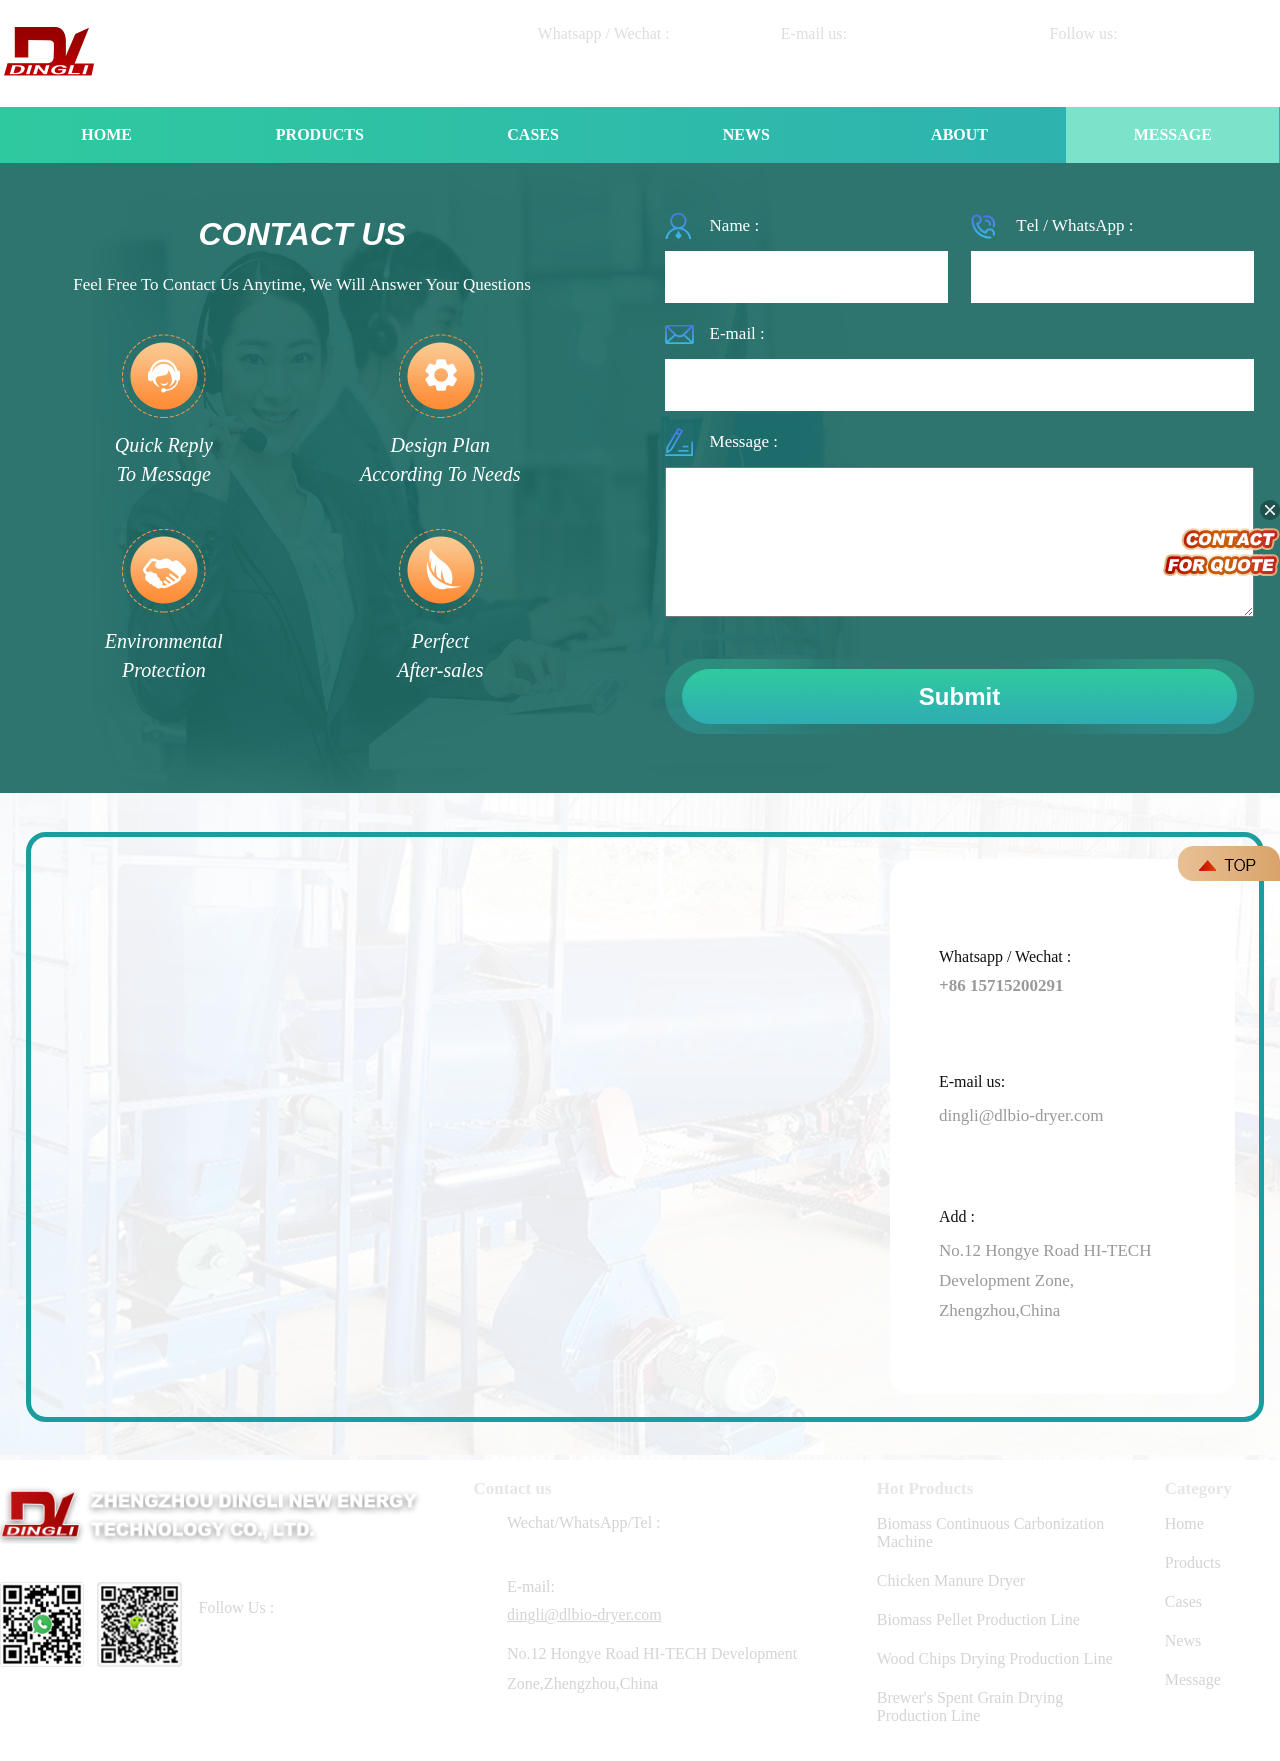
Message (1193, 1679)
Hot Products (925, 1488)
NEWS (746, 134)
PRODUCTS (320, 134)
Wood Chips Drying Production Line (995, 1658)
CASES (533, 134)
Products (1193, 1562)
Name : (735, 225)
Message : (744, 441)
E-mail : (737, 333)
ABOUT (959, 134)
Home (1184, 1523)
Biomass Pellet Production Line (978, 1619)
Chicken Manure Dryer (951, 1580)
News (1183, 1640)
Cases (1183, 1601)
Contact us (513, 1488)
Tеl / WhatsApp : (1074, 225)
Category (1198, 1488)
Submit (959, 696)
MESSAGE (1173, 134)
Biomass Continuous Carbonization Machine (991, 1532)
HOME (106, 134)
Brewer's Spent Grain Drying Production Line (970, 1706)
